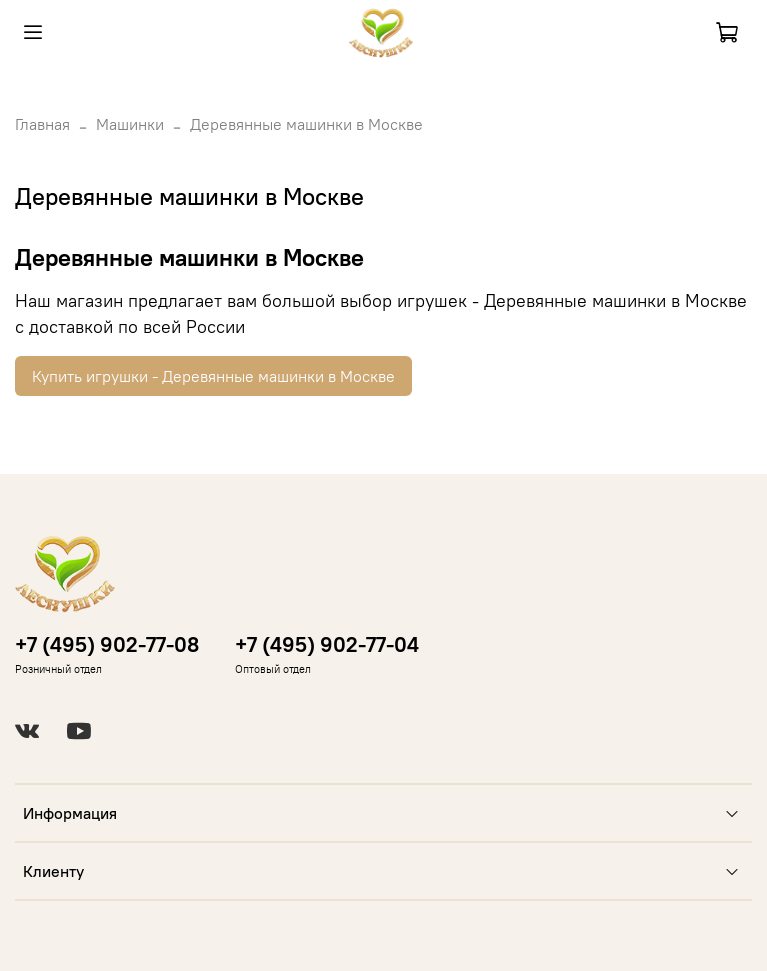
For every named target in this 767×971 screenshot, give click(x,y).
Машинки (130, 124)
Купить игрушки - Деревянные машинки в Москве (213, 376)
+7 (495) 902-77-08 (107, 644)
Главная (42, 124)
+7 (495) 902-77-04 (327, 644)
